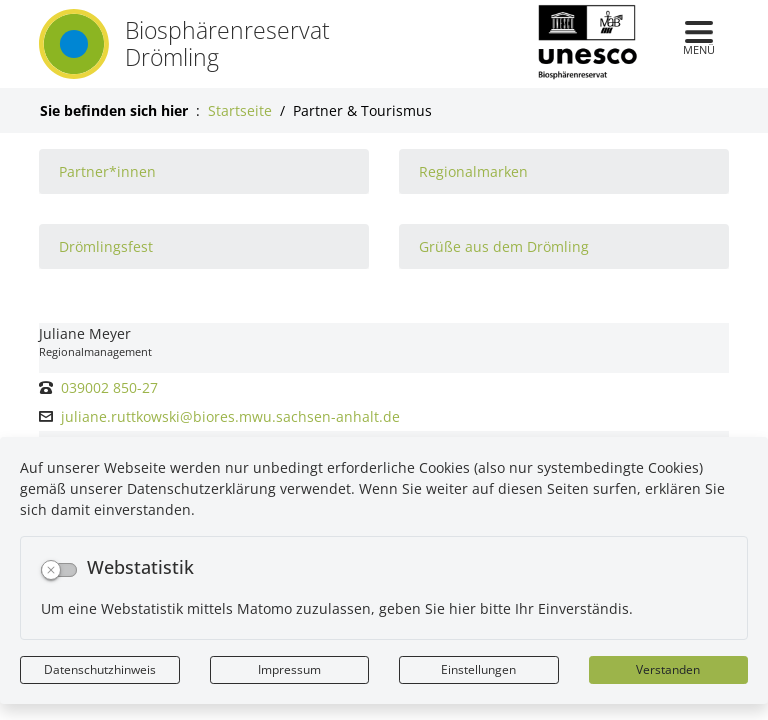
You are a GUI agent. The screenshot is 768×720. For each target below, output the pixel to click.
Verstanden (668, 669)
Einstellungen (478, 669)
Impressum (289, 669)
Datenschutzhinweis (100, 669)
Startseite (240, 110)
